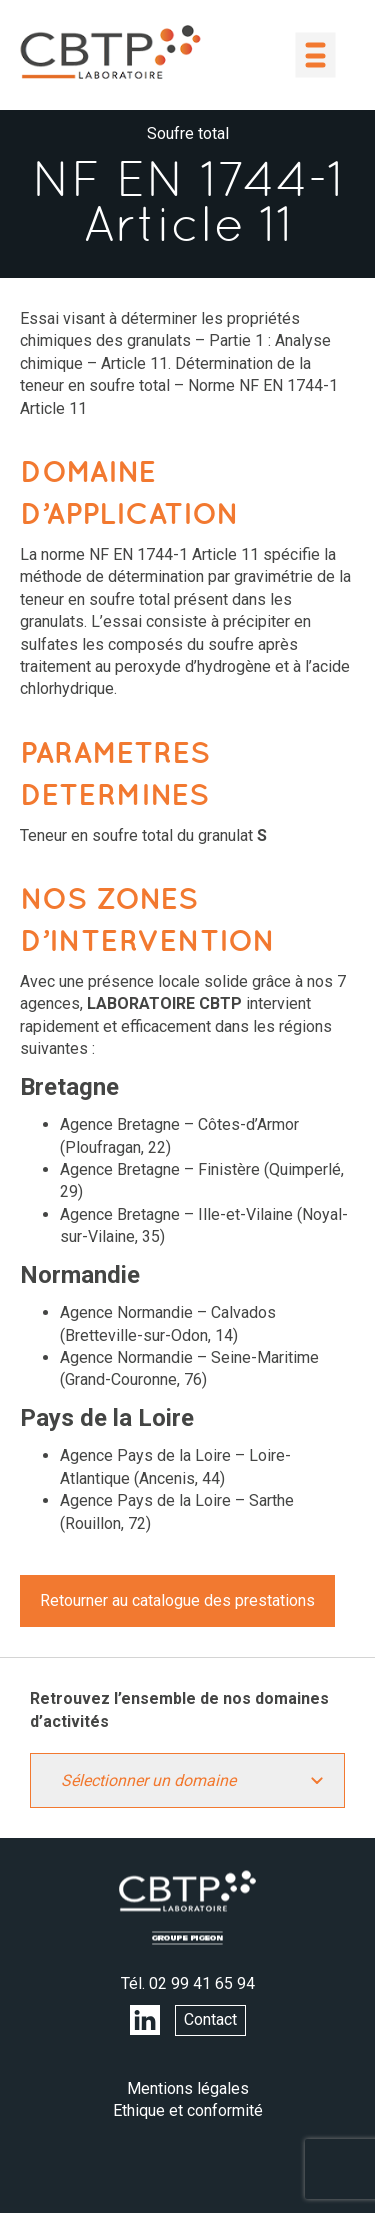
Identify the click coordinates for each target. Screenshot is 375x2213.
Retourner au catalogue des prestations (177, 1600)
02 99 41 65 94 (202, 1983)
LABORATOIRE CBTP (110, 52)
